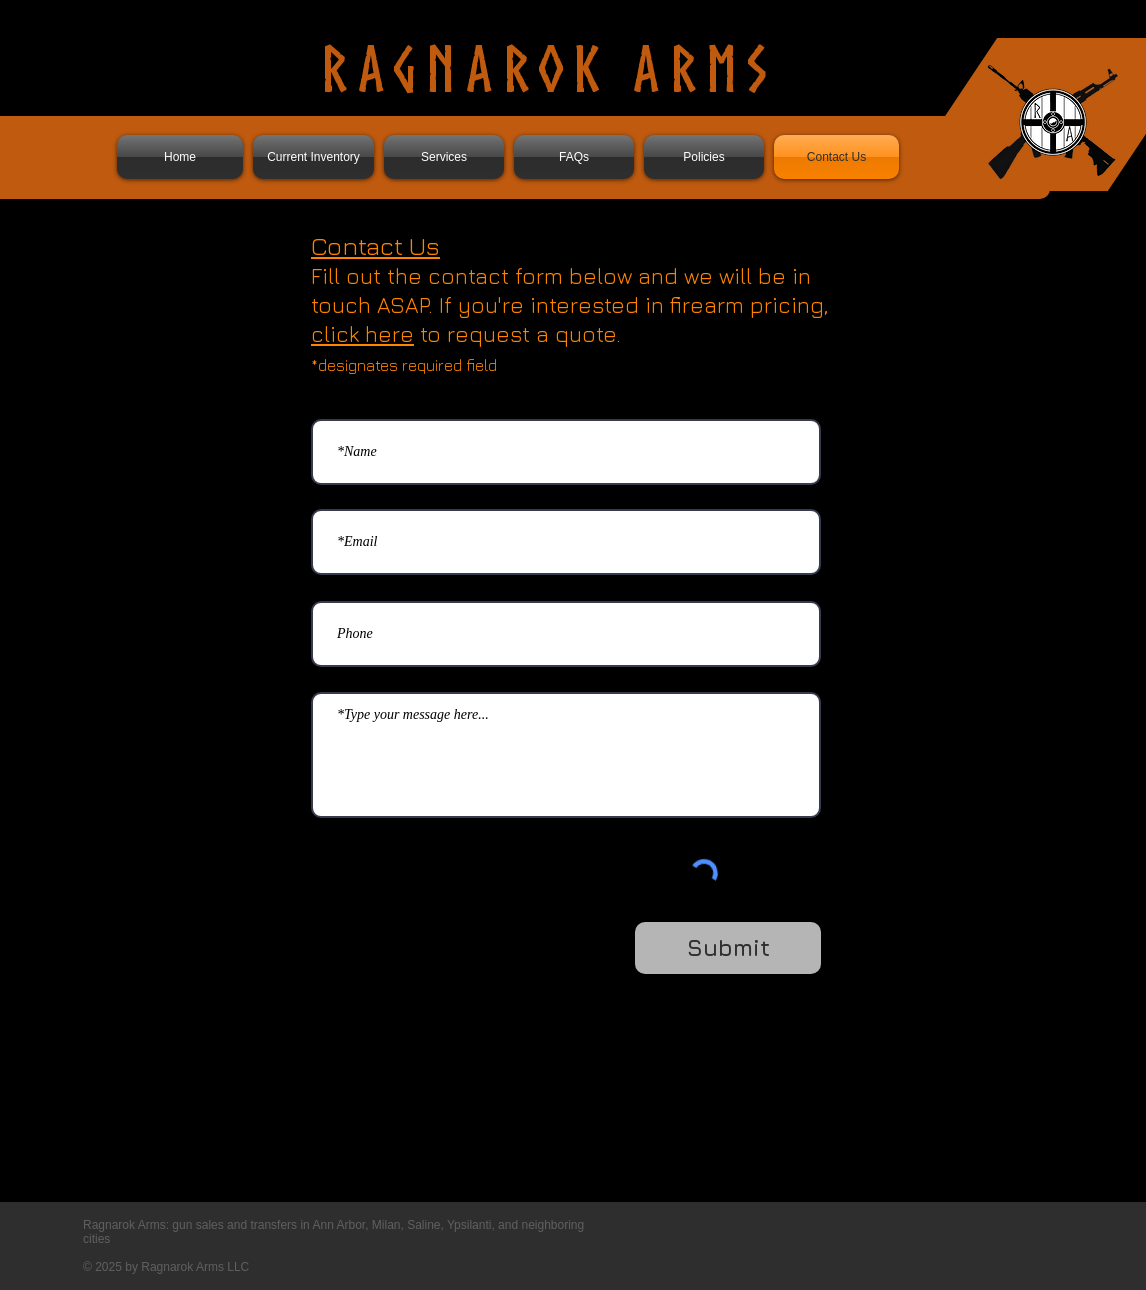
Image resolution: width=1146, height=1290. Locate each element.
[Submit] (728, 948)
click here (362, 334)
